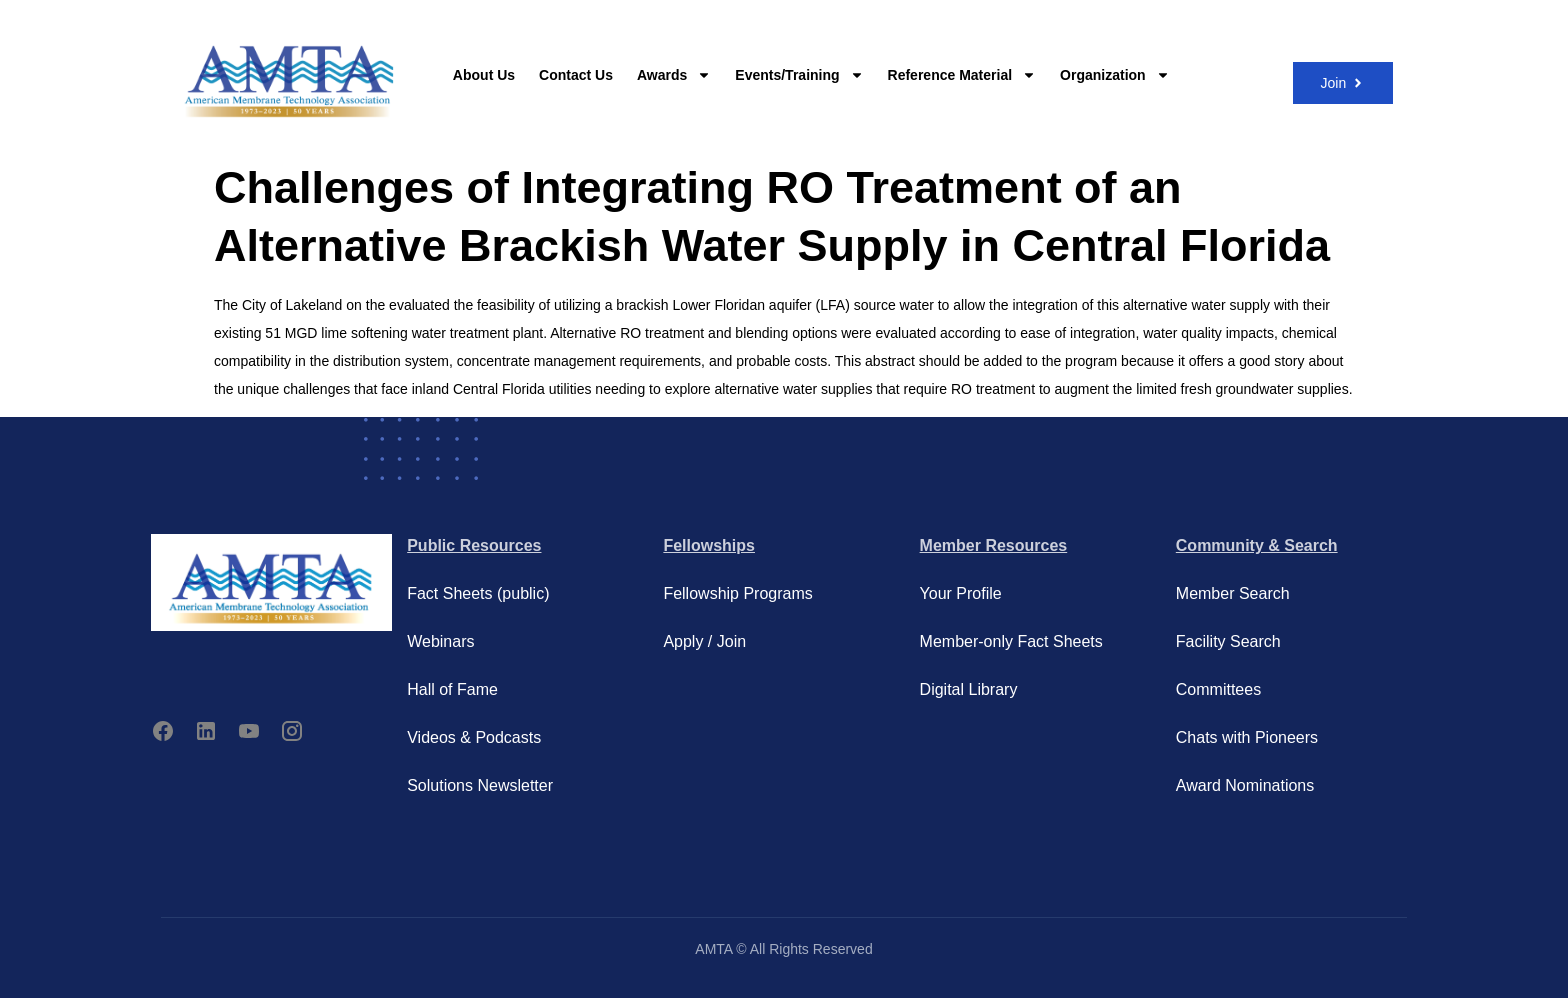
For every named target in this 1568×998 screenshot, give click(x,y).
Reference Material (962, 75)
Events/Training (799, 75)
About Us (484, 75)
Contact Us (576, 75)
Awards (674, 75)
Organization (1115, 75)
